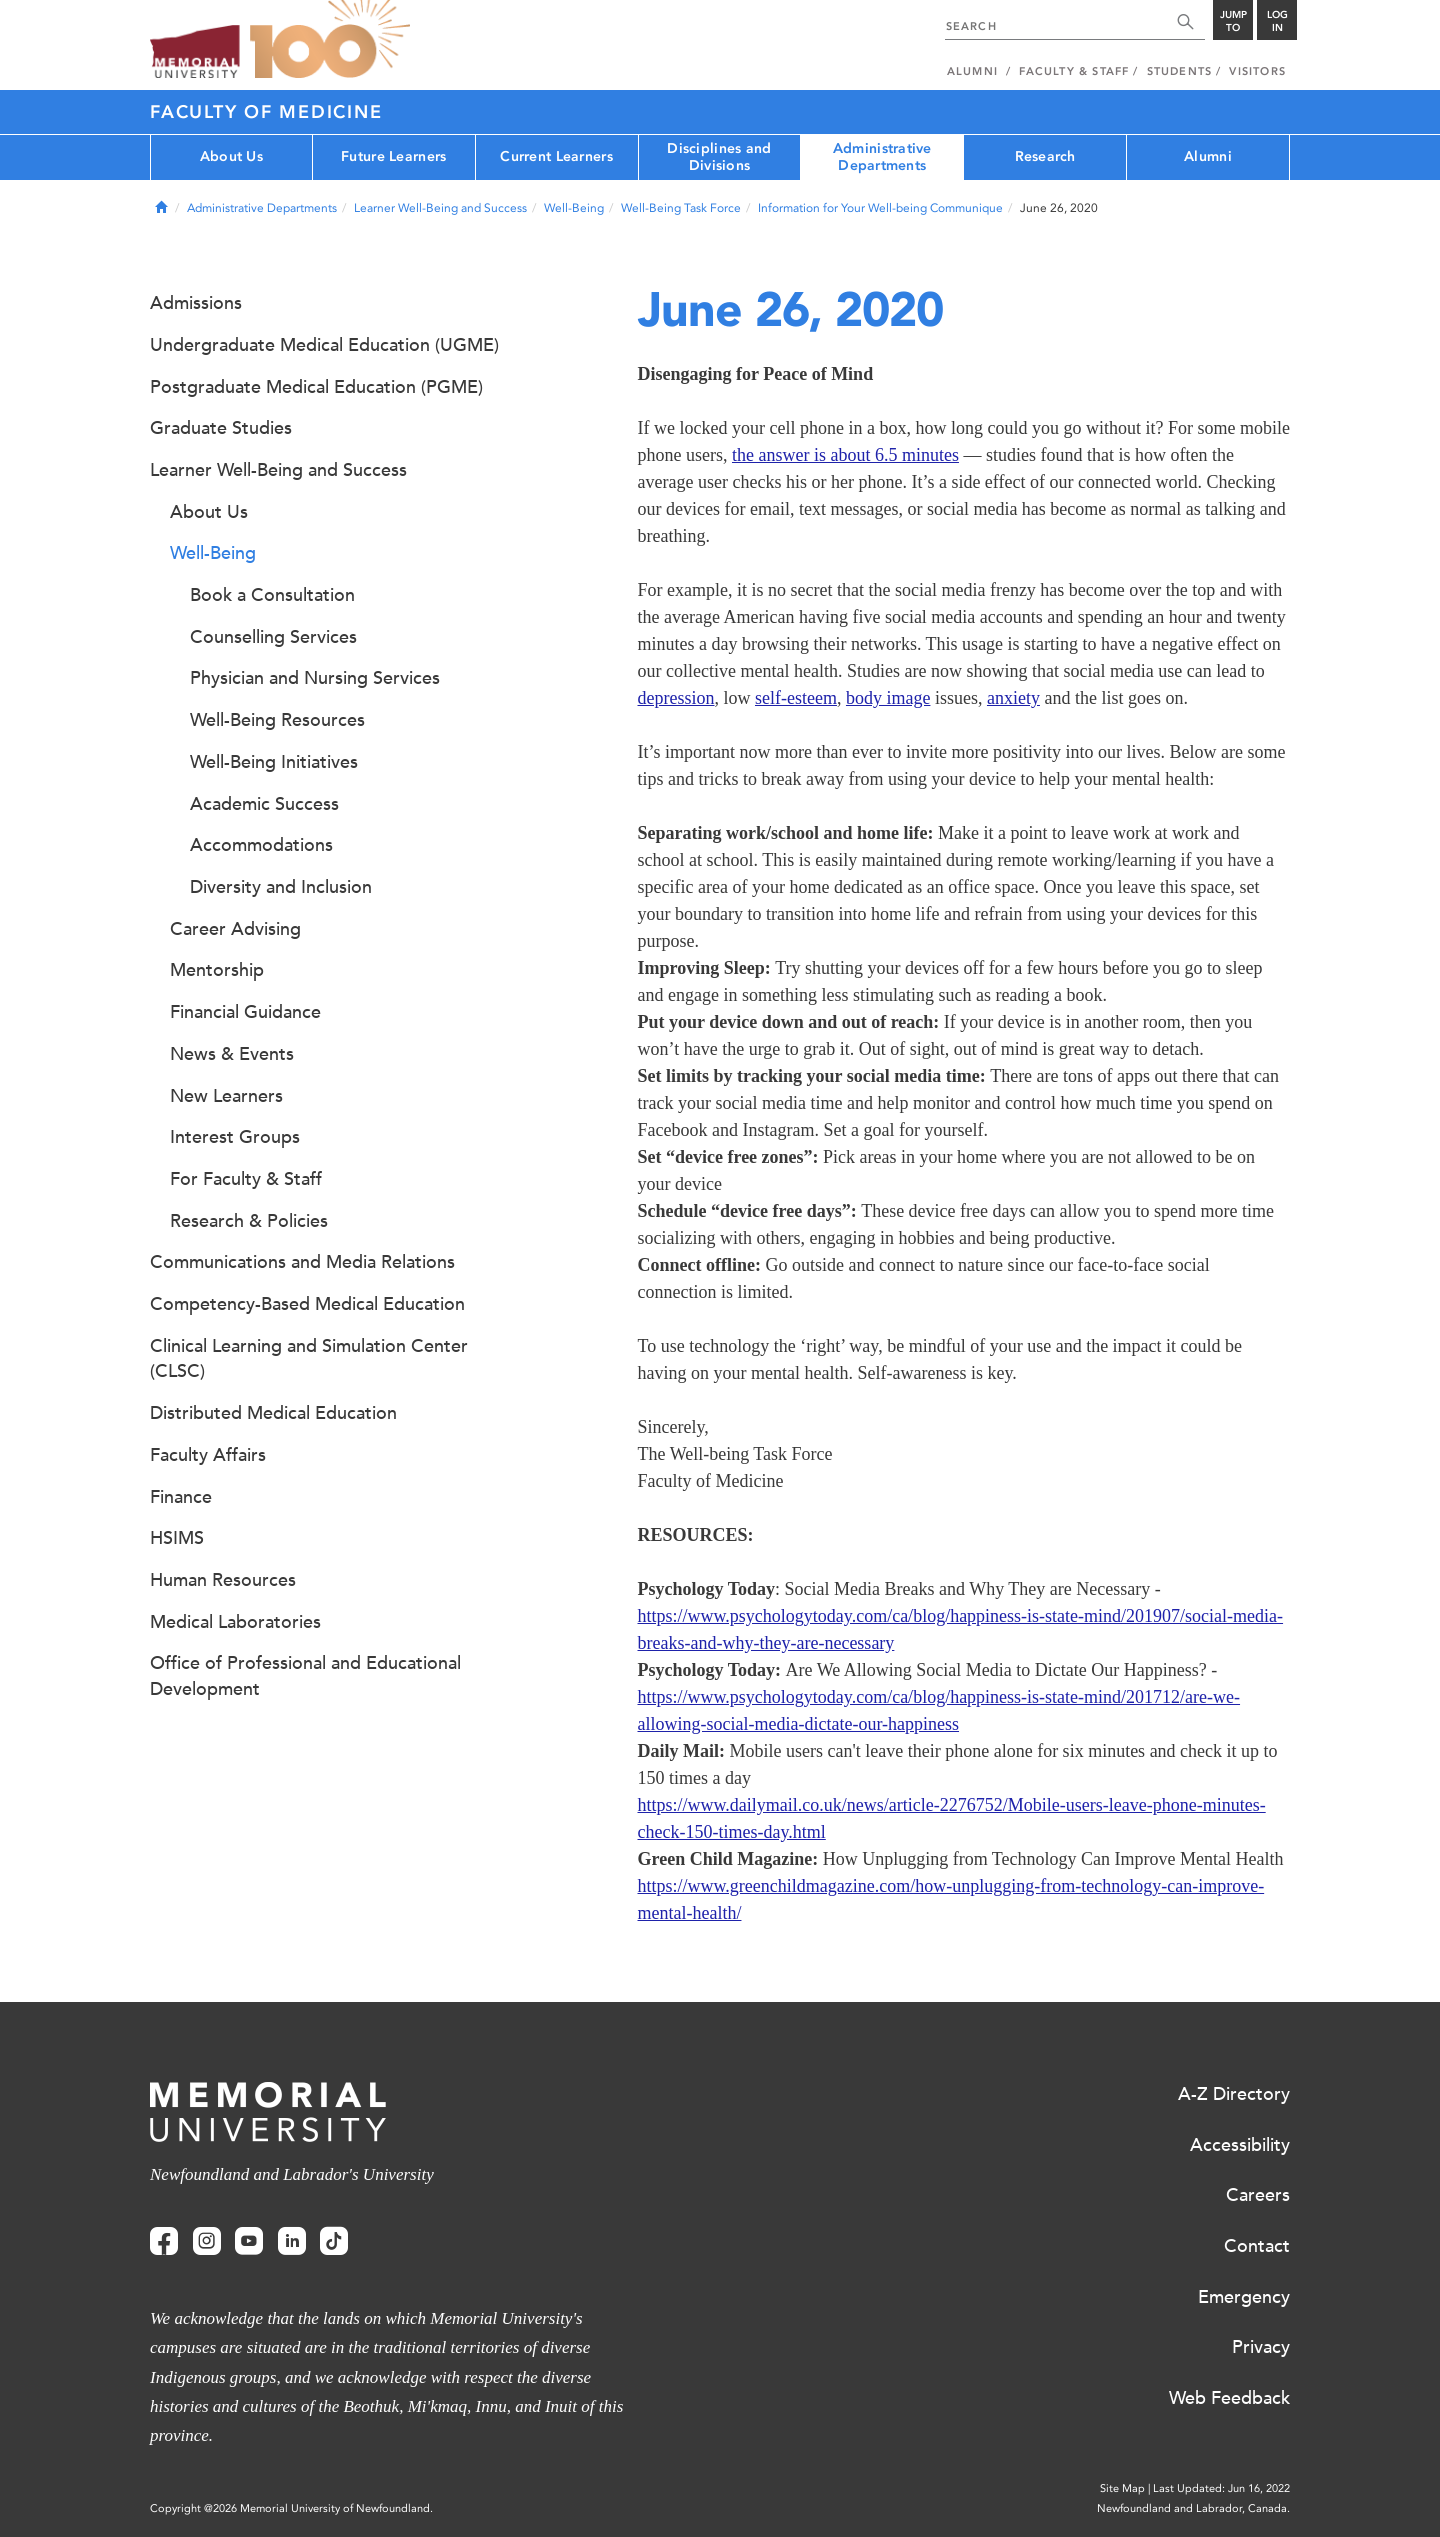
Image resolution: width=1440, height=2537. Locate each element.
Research (1045, 156)
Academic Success (264, 804)
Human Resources (223, 1580)
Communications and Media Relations (302, 1262)
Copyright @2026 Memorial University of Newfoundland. (291, 2508)
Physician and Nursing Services (315, 678)
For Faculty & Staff (246, 1179)
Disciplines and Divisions (719, 157)
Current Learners (556, 156)
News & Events (232, 1054)
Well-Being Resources (277, 720)
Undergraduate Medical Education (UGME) (324, 345)
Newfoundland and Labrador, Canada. (1193, 2508)
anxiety (1013, 698)
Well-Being (574, 208)
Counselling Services (273, 637)
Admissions (196, 303)
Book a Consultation (272, 595)
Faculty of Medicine (266, 112)
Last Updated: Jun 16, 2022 (1221, 2488)
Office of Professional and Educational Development (305, 1676)
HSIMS (177, 1538)
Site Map (1122, 2488)
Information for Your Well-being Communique (880, 208)
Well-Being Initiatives (274, 762)
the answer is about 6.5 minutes (845, 455)
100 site (330, 40)
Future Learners (393, 156)
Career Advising (235, 929)
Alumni (1208, 156)
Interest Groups (235, 1137)
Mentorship (217, 970)
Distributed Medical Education (273, 1413)
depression (676, 698)
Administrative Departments (882, 157)
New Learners (226, 1096)
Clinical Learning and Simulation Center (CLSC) (309, 1359)
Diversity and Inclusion (281, 887)
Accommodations (261, 845)
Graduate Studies (221, 428)
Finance (181, 1497)
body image (888, 698)
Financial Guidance (245, 1012)
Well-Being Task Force (681, 208)
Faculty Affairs (208, 1455)
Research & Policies (249, 1221)
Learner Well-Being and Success (440, 208)
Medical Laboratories (235, 1622)
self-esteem (796, 698)
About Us (231, 156)
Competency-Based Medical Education (307, 1304)
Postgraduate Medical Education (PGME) (316, 387)
